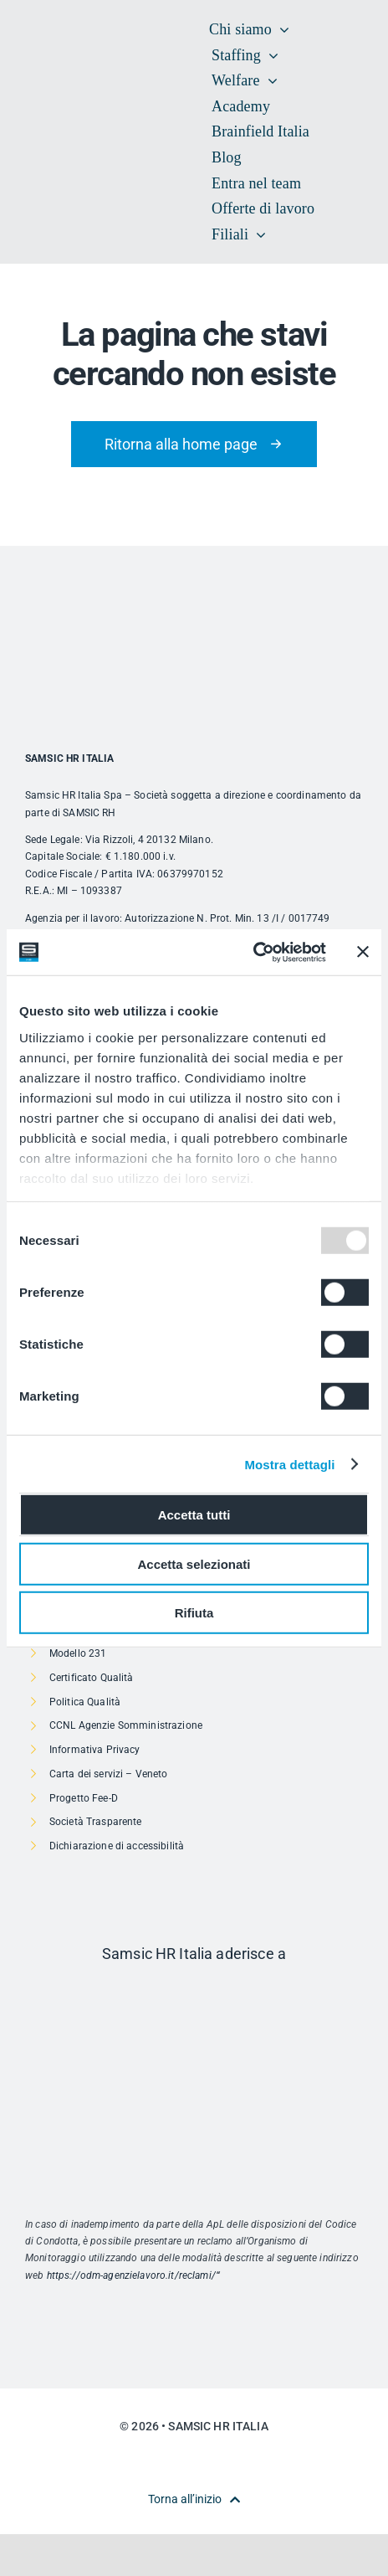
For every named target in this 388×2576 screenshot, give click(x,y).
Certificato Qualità (91, 1678)
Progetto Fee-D (83, 1798)
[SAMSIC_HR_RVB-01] (50, 114)
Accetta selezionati (193, 1563)
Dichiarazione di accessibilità (116, 1846)
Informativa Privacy (94, 1750)
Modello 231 (78, 1653)
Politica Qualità (84, 1702)
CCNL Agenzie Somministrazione (125, 1725)
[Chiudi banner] (363, 952)
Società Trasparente (95, 1822)
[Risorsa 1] (194, 1989)
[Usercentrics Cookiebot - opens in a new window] (253, 952)
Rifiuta (194, 1613)
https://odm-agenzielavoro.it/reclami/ (131, 2275)
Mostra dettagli (289, 1464)
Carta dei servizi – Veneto (108, 1774)
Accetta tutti (194, 1515)
